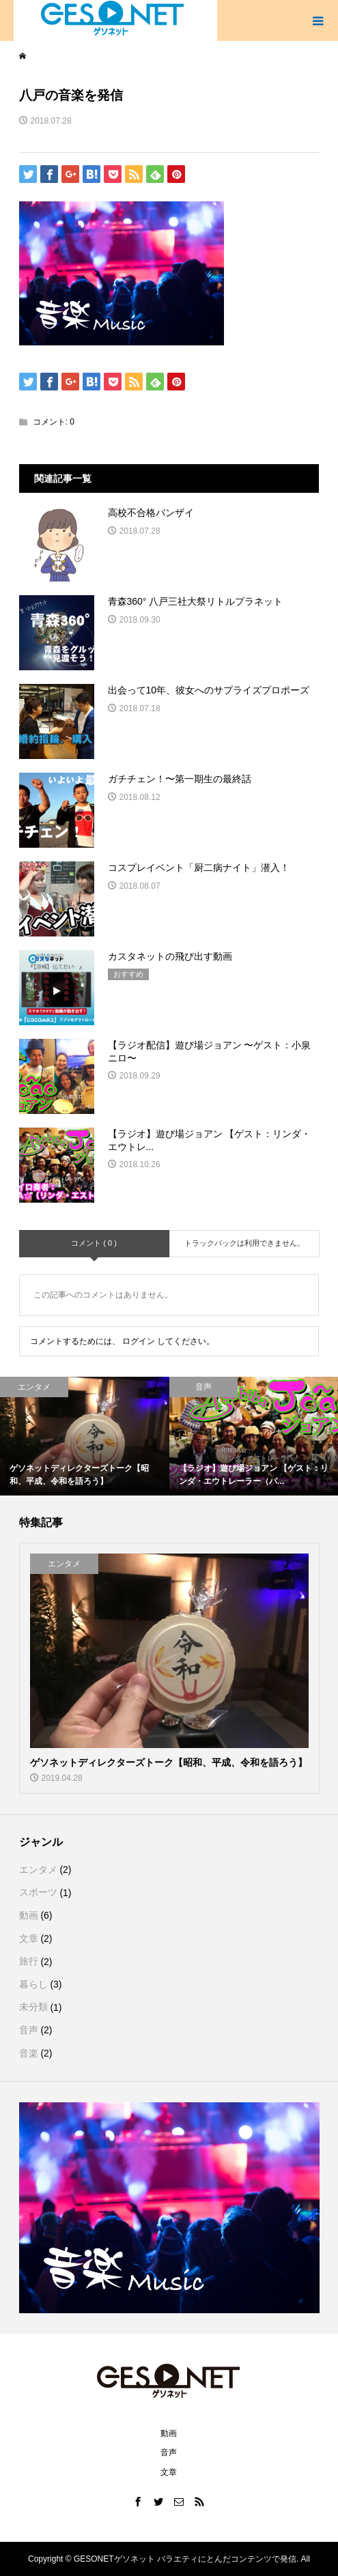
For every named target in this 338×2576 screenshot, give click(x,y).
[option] (84, 1436)
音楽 (28, 2053)
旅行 (28, 1961)
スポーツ (38, 1892)
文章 (28, 1938)
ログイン (138, 1341)
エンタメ (38, 1869)
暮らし (33, 1984)
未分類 (33, 2006)
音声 (28, 2029)
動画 (28, 1915)
